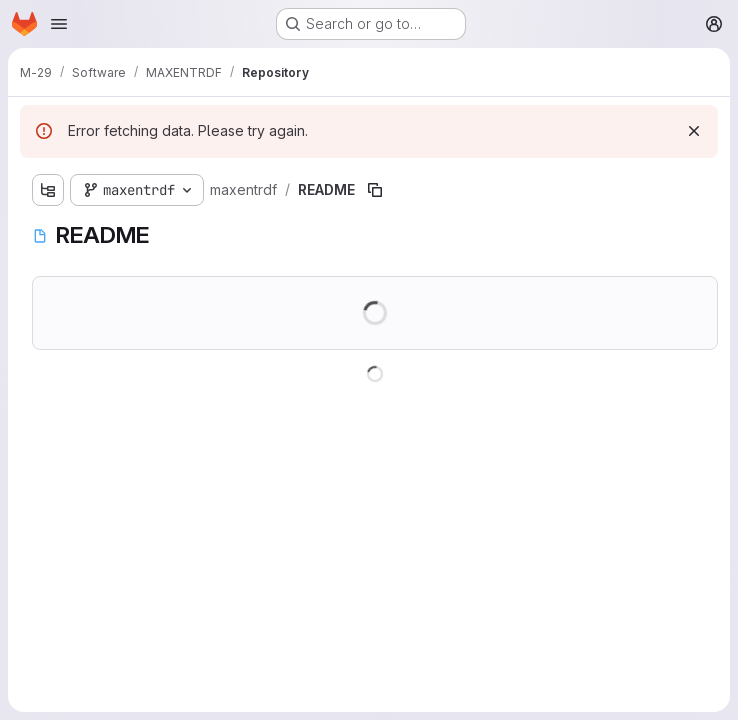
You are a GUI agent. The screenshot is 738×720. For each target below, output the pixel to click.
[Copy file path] (375, 190)
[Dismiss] (694, 131)
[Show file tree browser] (48, 190)
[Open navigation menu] (59, 24)
